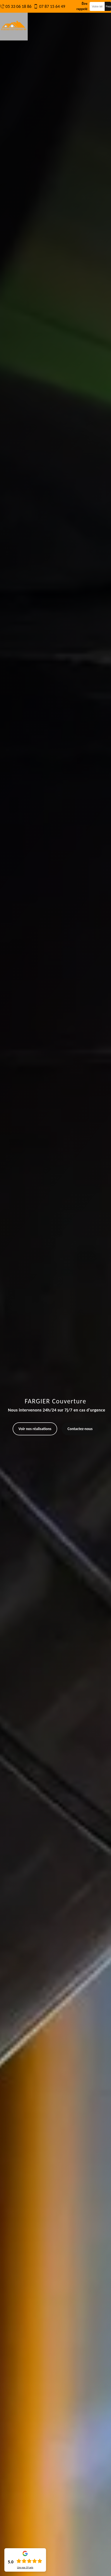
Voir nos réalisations (35, 1428)
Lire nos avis (25, 2567)
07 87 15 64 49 (52, 6)
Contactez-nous (79, 1428)
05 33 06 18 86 (18, 6)
